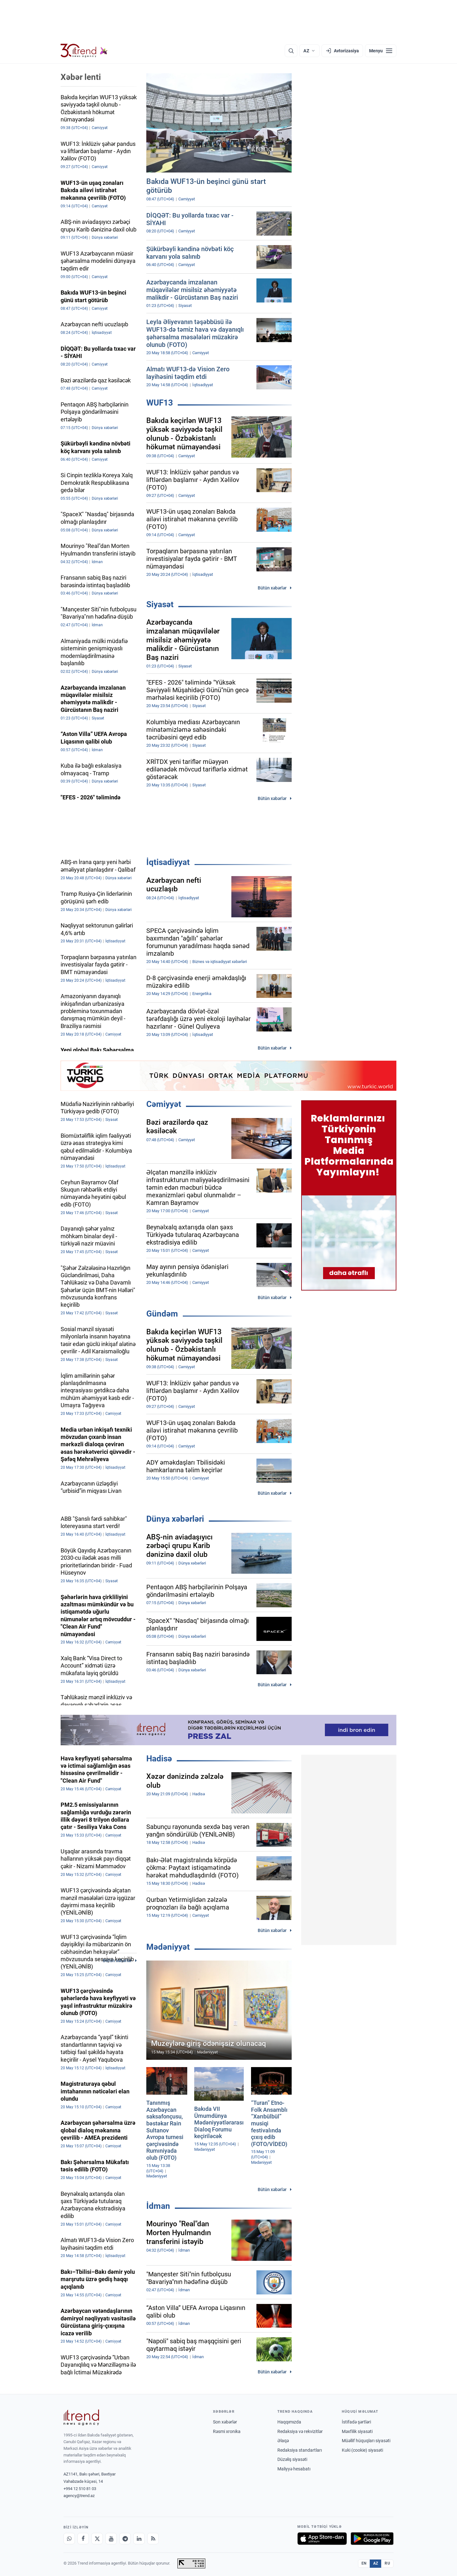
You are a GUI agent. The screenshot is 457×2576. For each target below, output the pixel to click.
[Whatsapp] (69, 2538)
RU (387, 2563)
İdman (158, 2206)
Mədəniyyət (168, 1947)
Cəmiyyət (163, 1104)
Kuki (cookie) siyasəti (362, 2450)
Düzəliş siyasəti (292, 2459)
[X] (97, 2538)
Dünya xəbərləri (175, 1519)
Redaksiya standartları (299, 2450)
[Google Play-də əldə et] (372, 2538)
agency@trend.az (79, 2495)
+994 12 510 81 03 (79, 2488)
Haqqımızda (289, 2421)
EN (364, 2563)
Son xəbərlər (225, 2421)
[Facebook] (83, 2538)
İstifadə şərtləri (356, 2421)
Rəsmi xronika (227, 2431)
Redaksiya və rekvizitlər (300, 2431)
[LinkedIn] (139, 2538)
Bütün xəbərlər (272, 587)
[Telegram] (125, 2538)
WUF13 (159, 402)
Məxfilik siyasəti (357, 2431)
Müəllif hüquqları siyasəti (366, 2440)
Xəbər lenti (81, 77)
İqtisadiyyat (168, 862)
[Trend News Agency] (81, 2417)
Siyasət (160, 604)
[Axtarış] (291, 50)
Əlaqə (283, 2440)
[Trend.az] (84, 51)
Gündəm (162, 1313)
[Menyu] (380, 50)
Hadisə (159, 1758)
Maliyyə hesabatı (293, 2468)
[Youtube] (111, 2538)
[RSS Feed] (153, 2538)
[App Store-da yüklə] (322, 2538)
